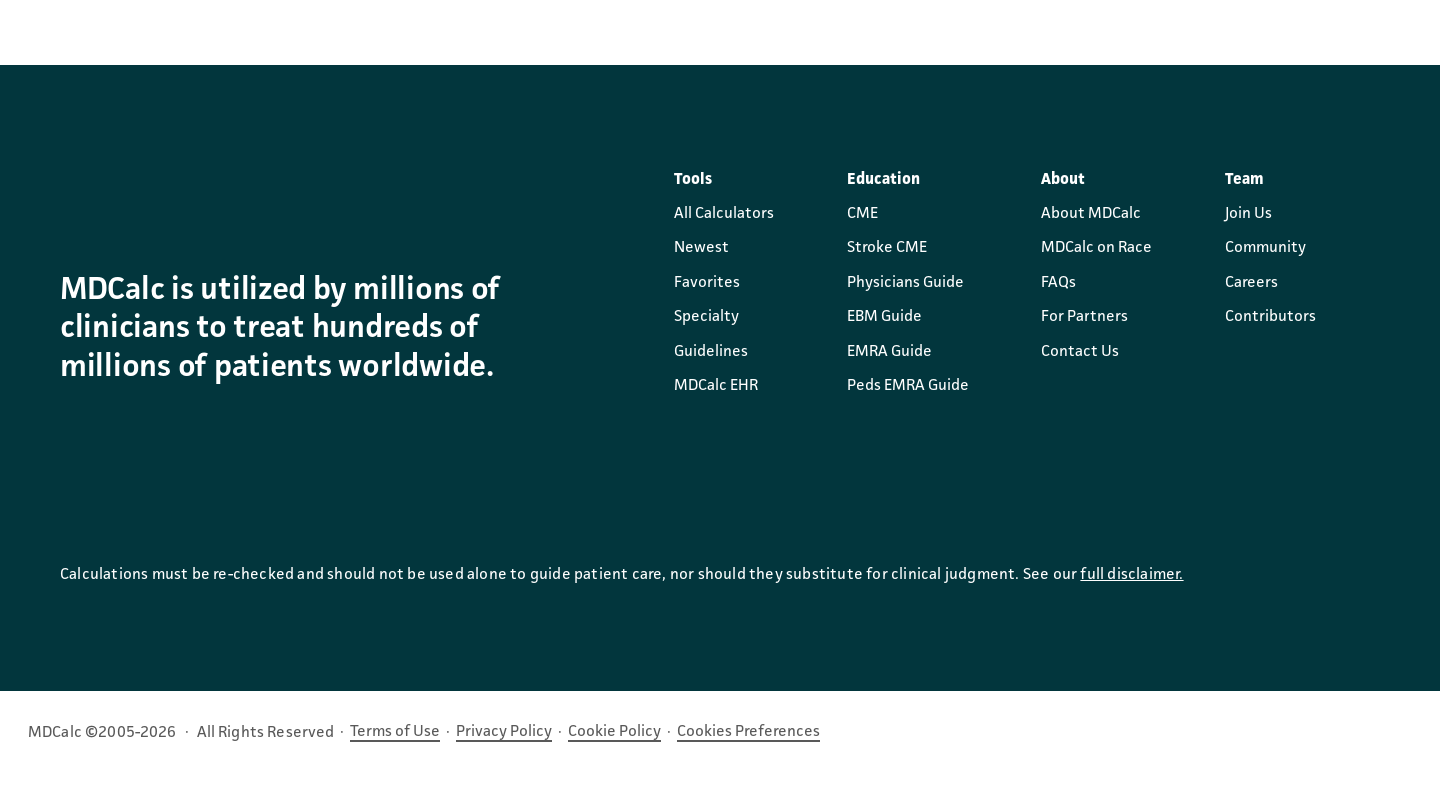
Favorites (707, 283)
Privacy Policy (504, 732)
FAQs (1058, 283)
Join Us (1248, 214)
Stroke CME (887, 248)
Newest (701, 248)
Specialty (706, 317)
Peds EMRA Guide (908, 386)
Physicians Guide (905, 283)
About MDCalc (1091, 214)
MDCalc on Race (1096, 248)
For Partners (1084, 317)
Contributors (1270, 317)
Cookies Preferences (748, 732)
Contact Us (1080, 352)
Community (1265, 248)
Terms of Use (395, 732)
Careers (1251, 283)
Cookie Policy (614, 732)
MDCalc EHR (716, 386)
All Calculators (724, 214)
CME (862, 214)
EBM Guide (884, 317)
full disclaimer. (1131, 575)
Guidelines (711, 352)
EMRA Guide (889, 352)
